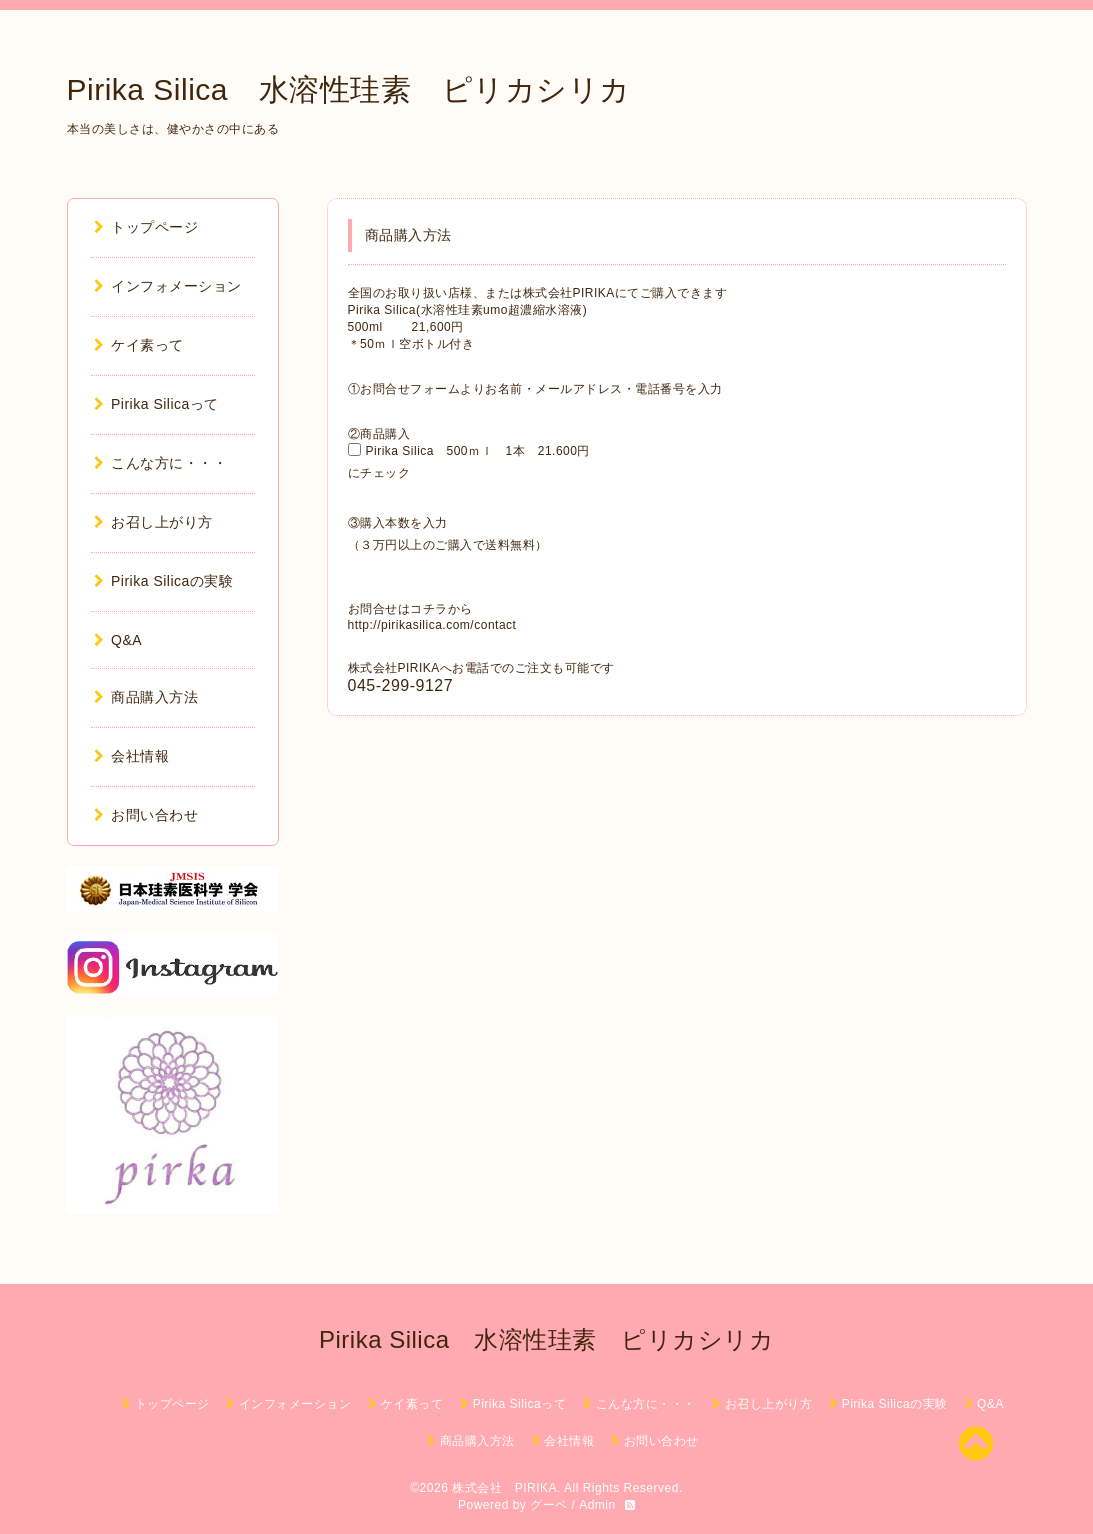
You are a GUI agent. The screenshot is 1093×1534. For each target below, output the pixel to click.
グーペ (549, 1505)
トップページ (146, 227)
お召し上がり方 (153, 522)
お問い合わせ (146, 815)
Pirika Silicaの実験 (164, 581)
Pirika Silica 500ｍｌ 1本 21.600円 (484, 451)
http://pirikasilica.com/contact (432, 625)
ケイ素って (139, 345)
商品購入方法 (146, 697)
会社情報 (132, 756)
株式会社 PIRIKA (504, 1488)
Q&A (118, 640)
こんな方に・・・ (161, 463)
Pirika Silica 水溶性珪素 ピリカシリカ (349, 89)
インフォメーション (168, 286)
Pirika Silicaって (156, 404)
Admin (597, 1505)
